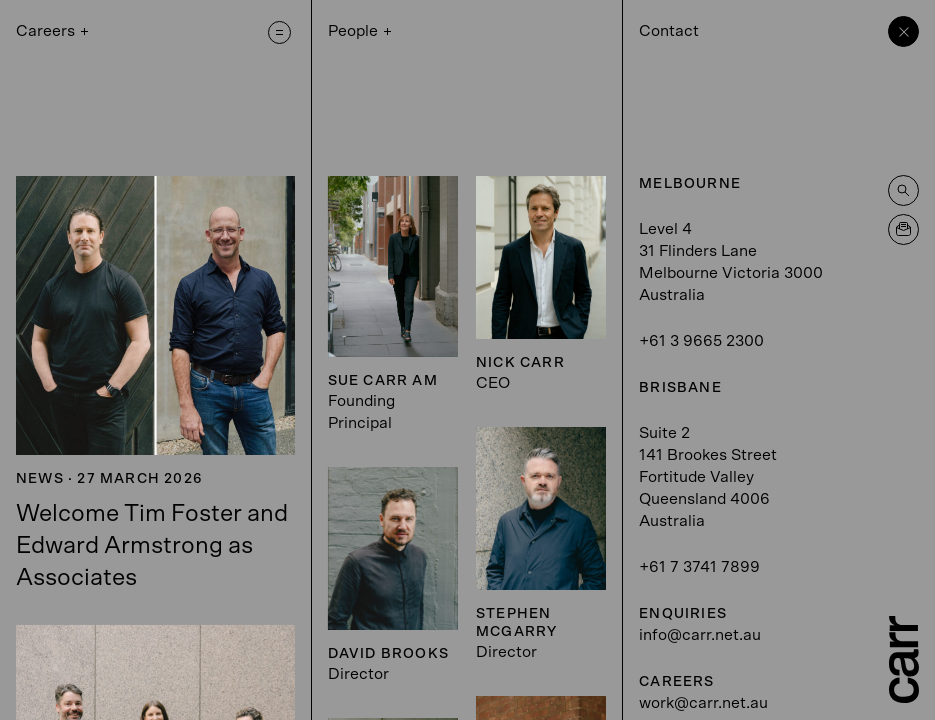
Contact (669, 31)
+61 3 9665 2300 (701, 341)
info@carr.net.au (700, 635)
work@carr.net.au (703, 703)
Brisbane (680, 388)
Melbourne (690, 184)
